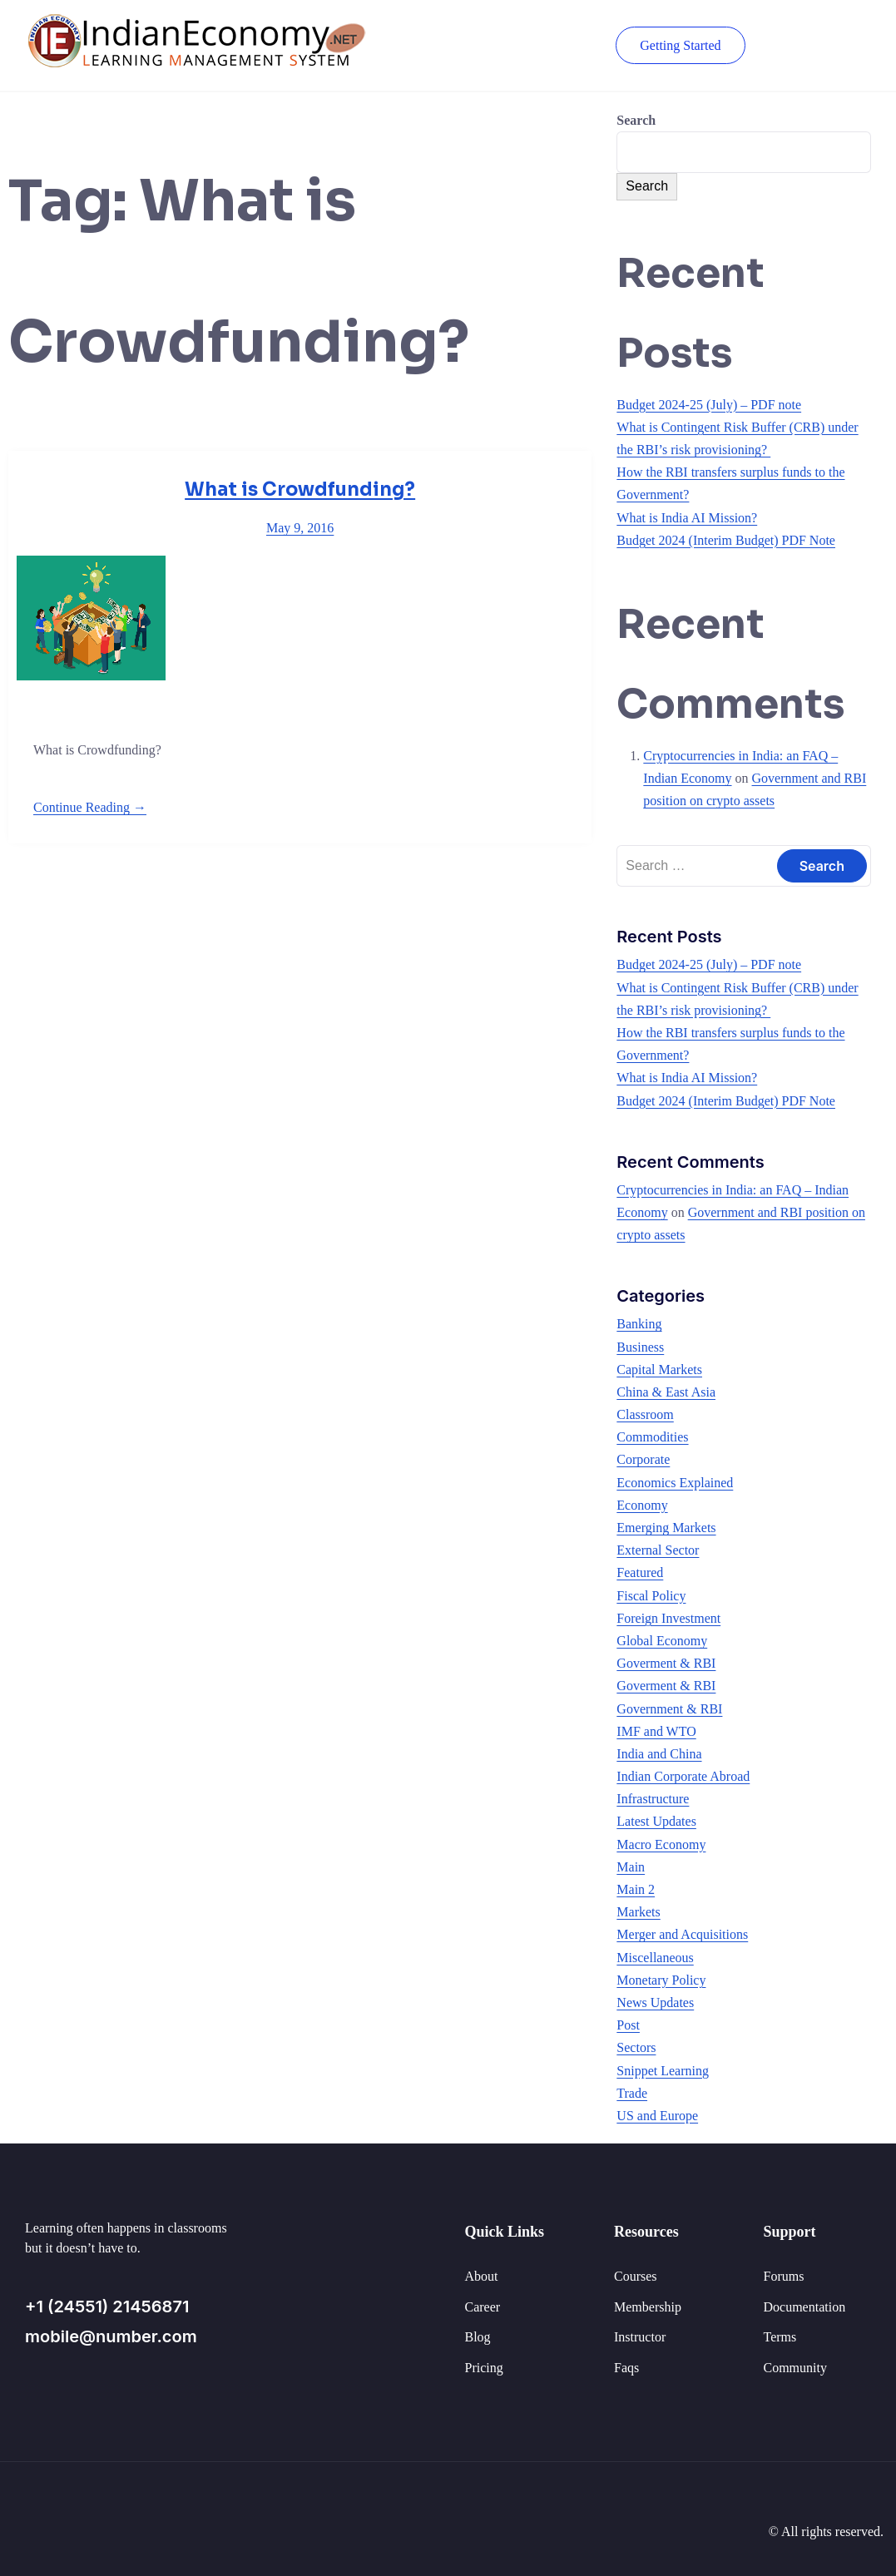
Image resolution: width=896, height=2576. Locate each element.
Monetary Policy (660, 1980)
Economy (641, 1505)
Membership (647, 2307)
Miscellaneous (654, 1958)
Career (483, 2307)
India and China (658, 1754)
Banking (638, 1324)
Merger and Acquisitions (682, 1934)
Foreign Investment (668, 1618)
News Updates (655, 2002)
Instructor (640, 2337)
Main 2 (635, 1889)
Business (640, 1347)
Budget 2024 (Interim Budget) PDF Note (725, 540)
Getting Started (678, 45)
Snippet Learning (662, 2071)
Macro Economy (660, 1844)
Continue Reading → (89, 807)
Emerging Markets (665, 1527)
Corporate (643, 1459)
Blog (478, 2337)
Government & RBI (669, 1709)
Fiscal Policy (651, 1596)
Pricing (484, 2368)
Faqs (626, 2368)
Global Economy (661, 1641)
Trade (631, 2093)
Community (795, 2368)
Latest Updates (656, 1821)
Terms (780, 2337)
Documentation (805, 2307)
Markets (638, 1912)
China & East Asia (665, 1392)
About (481, 2276)
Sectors (636, 2047)
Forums (784, 2276)
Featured (639, 1572)
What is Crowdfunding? (300, 489)
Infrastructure (652, 1799)
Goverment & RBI (665, 1663)
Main (630, 1867)
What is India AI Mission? (686, 518)
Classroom (644, 1414)
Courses (635, 2276)
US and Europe (657, 2116)
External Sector (657, 1550)
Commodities (652, 1437)
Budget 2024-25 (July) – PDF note (708, 405)
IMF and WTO (656, 1731)
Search (636, 120)
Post (628, 2025)
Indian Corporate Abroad (683, 1776)
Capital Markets (659, 1369)
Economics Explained (674, 1483)
